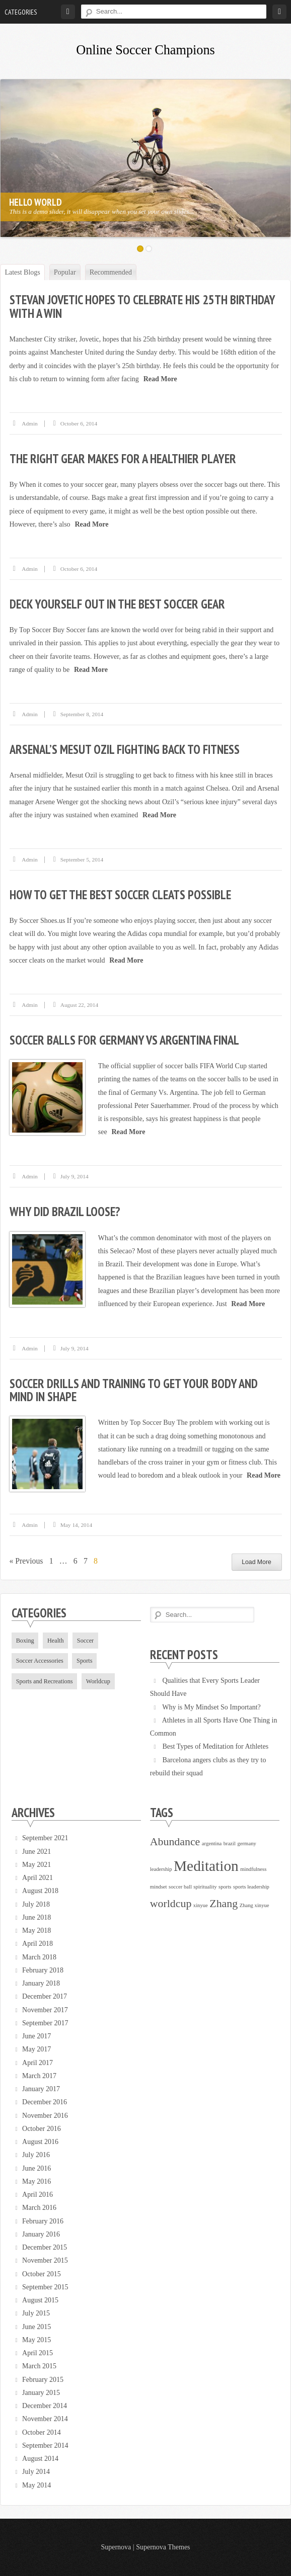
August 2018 (40, 1891)
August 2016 (40, 2141)
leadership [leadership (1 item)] (161, 1869)
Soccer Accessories (39, 1660)
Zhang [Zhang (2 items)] (223, 1904)
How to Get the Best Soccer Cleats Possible (120, 895)
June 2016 (36, 2168)
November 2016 (45, 2115)
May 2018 (36, 1930)
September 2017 (45, 2023)
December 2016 (44, 2102)
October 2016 (41, 2128)
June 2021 (36, 1851)
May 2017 (36, 2049)
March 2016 (39, 2207)
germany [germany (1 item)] (247, 1843)
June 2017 (36, 2036)
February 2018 (42, 1970)
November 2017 (45, 2010)
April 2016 (37, 2194)
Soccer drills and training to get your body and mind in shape (134, 1390)
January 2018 (41, 1983)
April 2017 (37, 2063)
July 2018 (36, 1904)
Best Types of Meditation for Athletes (215, 1746)
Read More (160, 379)
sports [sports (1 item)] (225, 1887)
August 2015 (40, 2300)
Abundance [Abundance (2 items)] (175, 1842)
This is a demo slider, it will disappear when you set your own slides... (100, 211)
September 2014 (45, 2445)
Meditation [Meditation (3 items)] (206, 1866)
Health (55, 1640)
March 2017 (39, 2076)
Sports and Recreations (44, 1681)
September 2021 (45, 1838)
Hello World (34, 202)
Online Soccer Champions (145, 50)
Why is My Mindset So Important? (211, 1707)
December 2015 (44, 2247)
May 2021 (36, 1864)
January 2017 (41, 2089)
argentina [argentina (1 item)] (212, 1843)
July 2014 (36, 2471)
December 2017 (44, 1996)
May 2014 (36, 2485)
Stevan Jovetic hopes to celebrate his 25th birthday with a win (142, 306)
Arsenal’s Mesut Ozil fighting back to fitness (125, 749)
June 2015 (36, 2327)
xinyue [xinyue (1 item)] (200, 1905)
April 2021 (37, 1877)
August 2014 (40, 2458)
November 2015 (45, 2260)
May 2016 (36, 2181)
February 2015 (42, 2379)
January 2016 (41, 2234)
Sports (84, 1660)
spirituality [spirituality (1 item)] (204, 1887)
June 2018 (36, 1917)
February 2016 (42, 2221)
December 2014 (44, 2406)
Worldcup (98, 1681)
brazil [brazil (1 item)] (230, 1843)
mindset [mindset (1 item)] (158, 1887)
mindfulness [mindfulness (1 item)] (253, 1869)
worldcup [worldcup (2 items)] (171, 1904)
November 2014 (45, 2419)
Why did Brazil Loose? (65, 1212)
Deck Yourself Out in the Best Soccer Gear (117, 604)
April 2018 (37, 1943)
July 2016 (36, 2155)
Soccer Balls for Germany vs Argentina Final (124, 1040)
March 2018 (39, 1957)
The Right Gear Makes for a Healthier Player (123, 459)
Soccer (85, 1640)
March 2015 (39, 2366)
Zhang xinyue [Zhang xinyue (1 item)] (254, 1905)
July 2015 (36, 2313)
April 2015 (37, 2353)
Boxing (25, 1640)
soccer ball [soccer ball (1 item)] (180, 1887)
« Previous (26, 1561)
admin (30, 423)
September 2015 (45, 2287)
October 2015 (41, 2274)
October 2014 (41, 2432)
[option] (145, 158)
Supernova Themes (163, 2547)
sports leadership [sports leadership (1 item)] (251, 1887)
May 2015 (36, 2340)
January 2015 (41, 2392)
